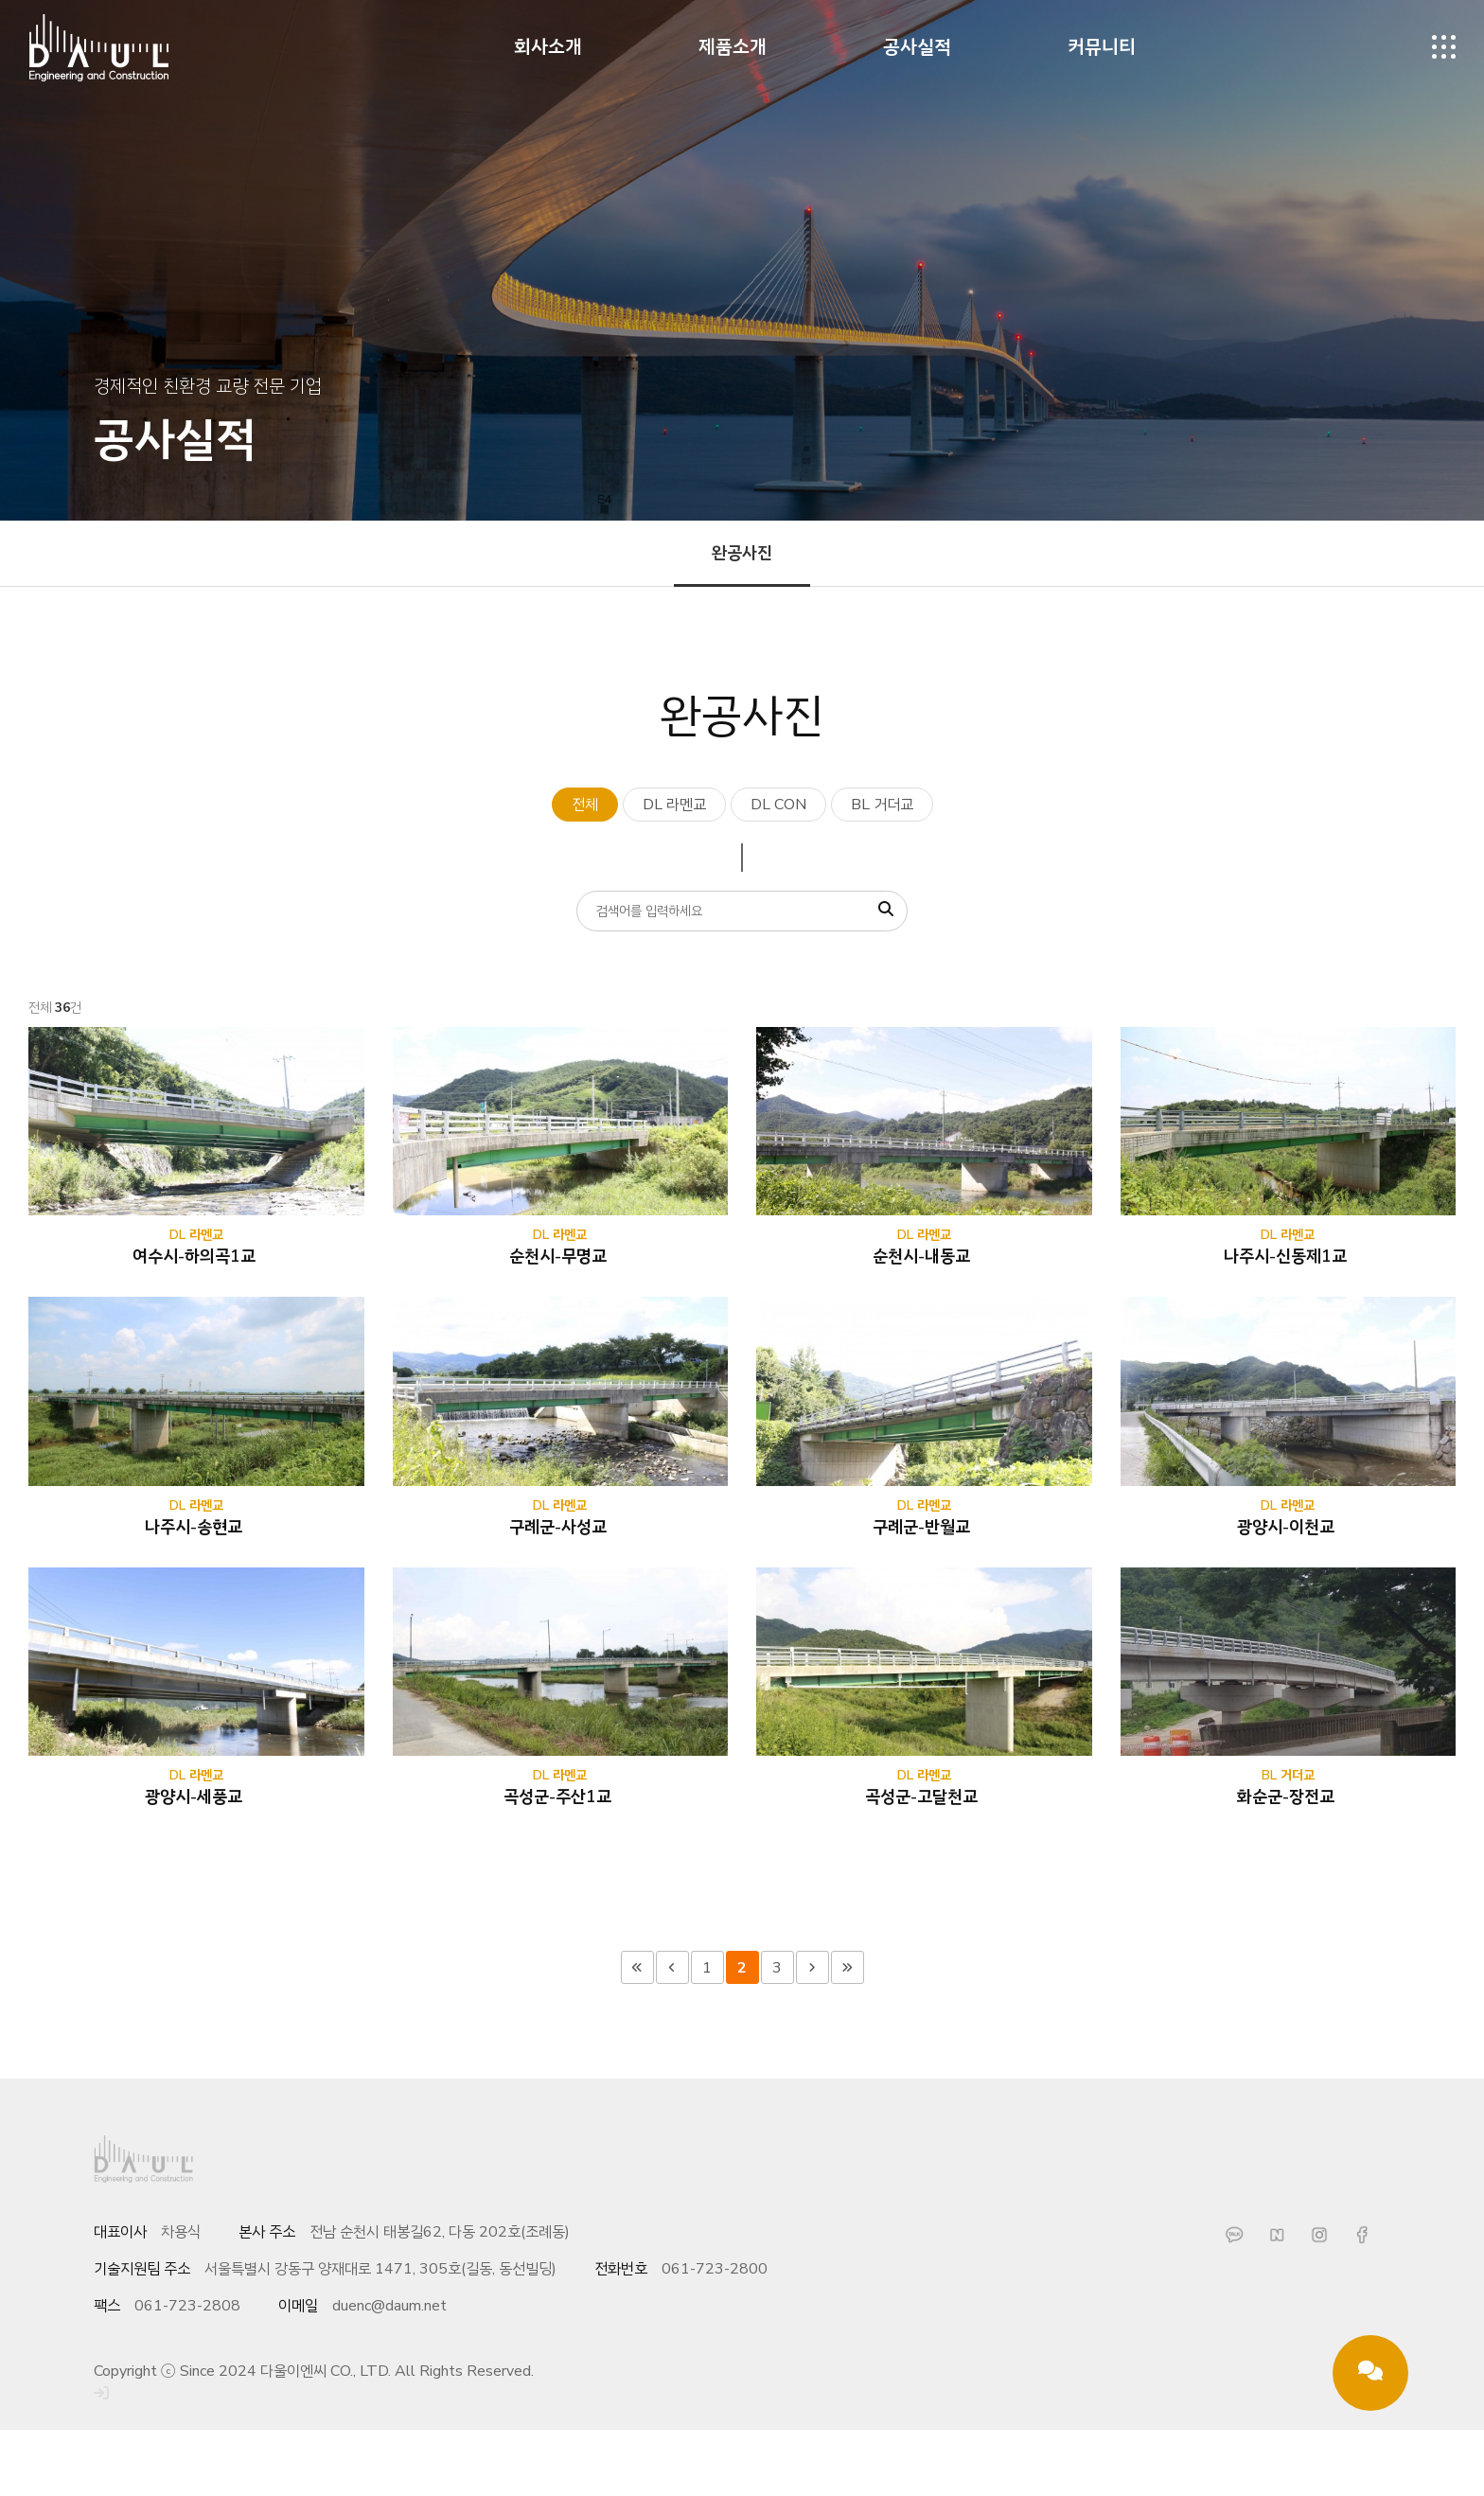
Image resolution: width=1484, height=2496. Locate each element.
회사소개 (548, 47)
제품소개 (732, 47)
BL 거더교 (882, 804)
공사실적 (917, 47)
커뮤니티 (1102, 47)
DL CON (778, 804)
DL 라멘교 (674, 804)
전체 (585, 804)
